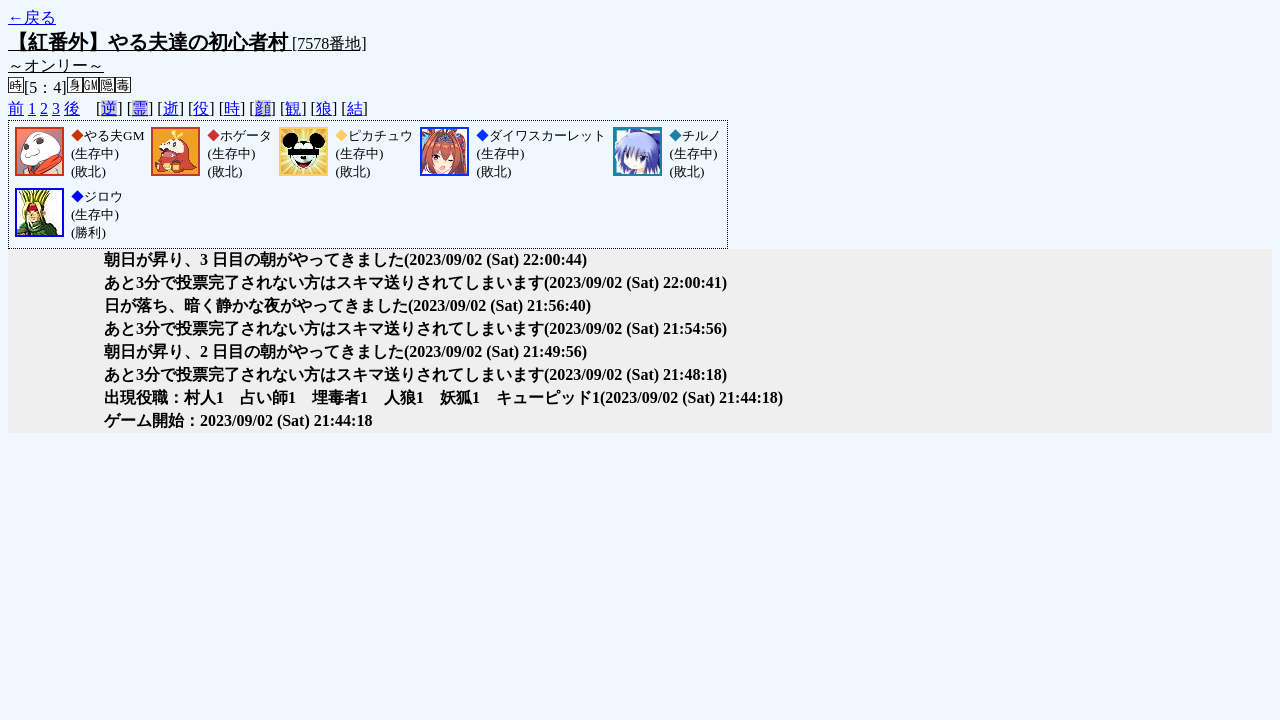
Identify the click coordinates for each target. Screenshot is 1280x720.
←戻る (32, 17)
